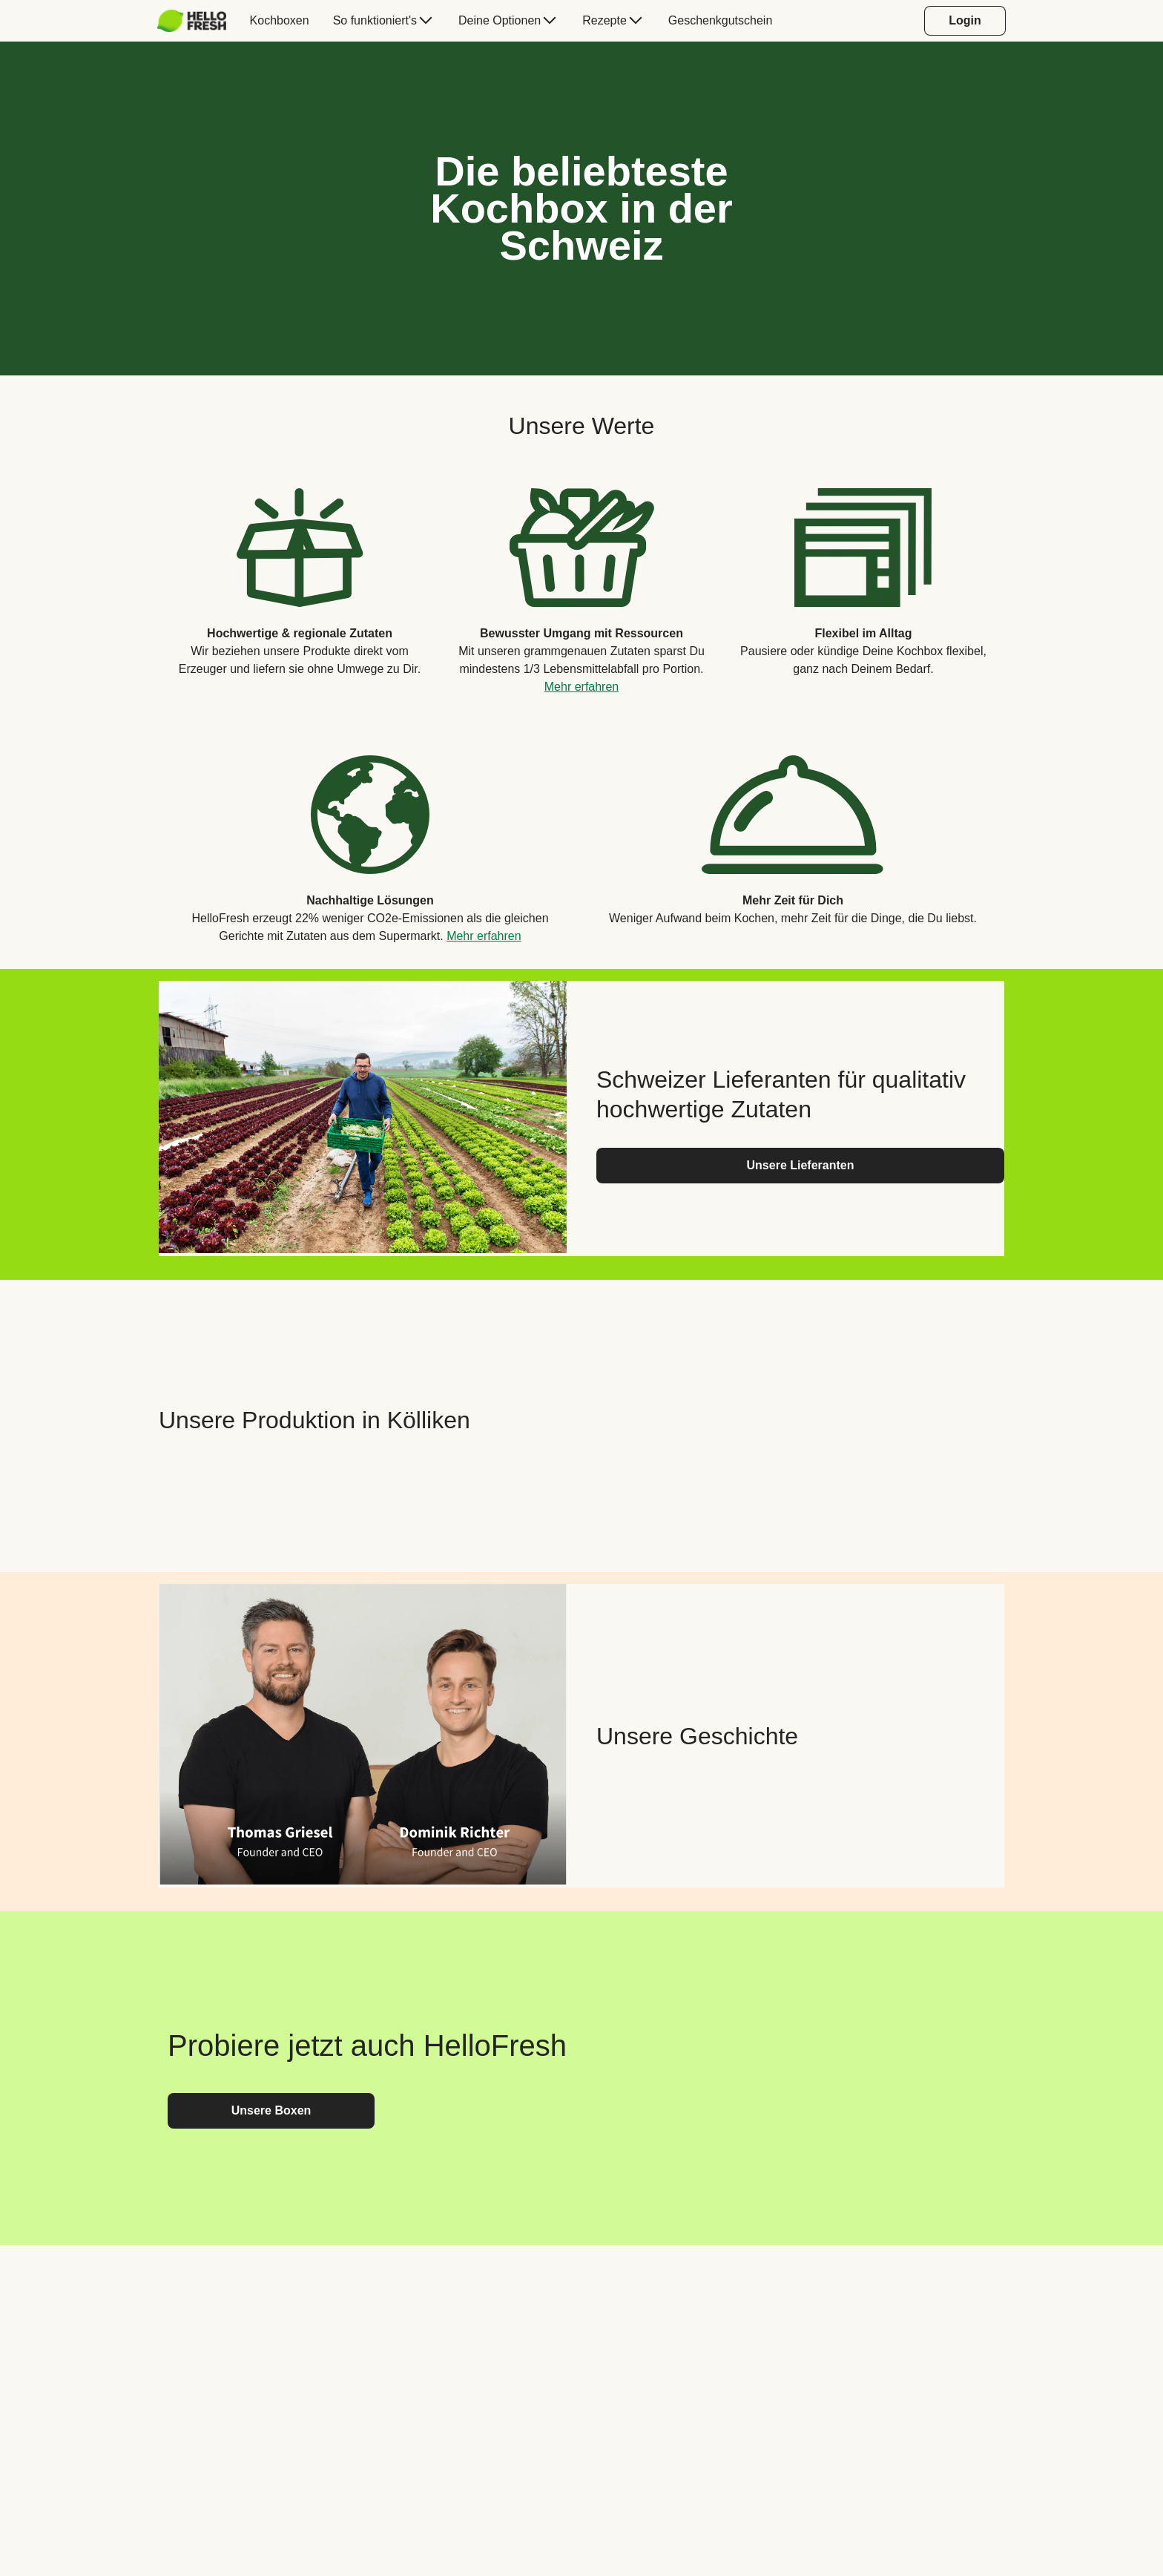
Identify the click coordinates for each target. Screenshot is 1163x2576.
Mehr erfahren (581, 686)
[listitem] (300, 580)
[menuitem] (197, 21)
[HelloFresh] (191, 21)
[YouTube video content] (800, 1420)
